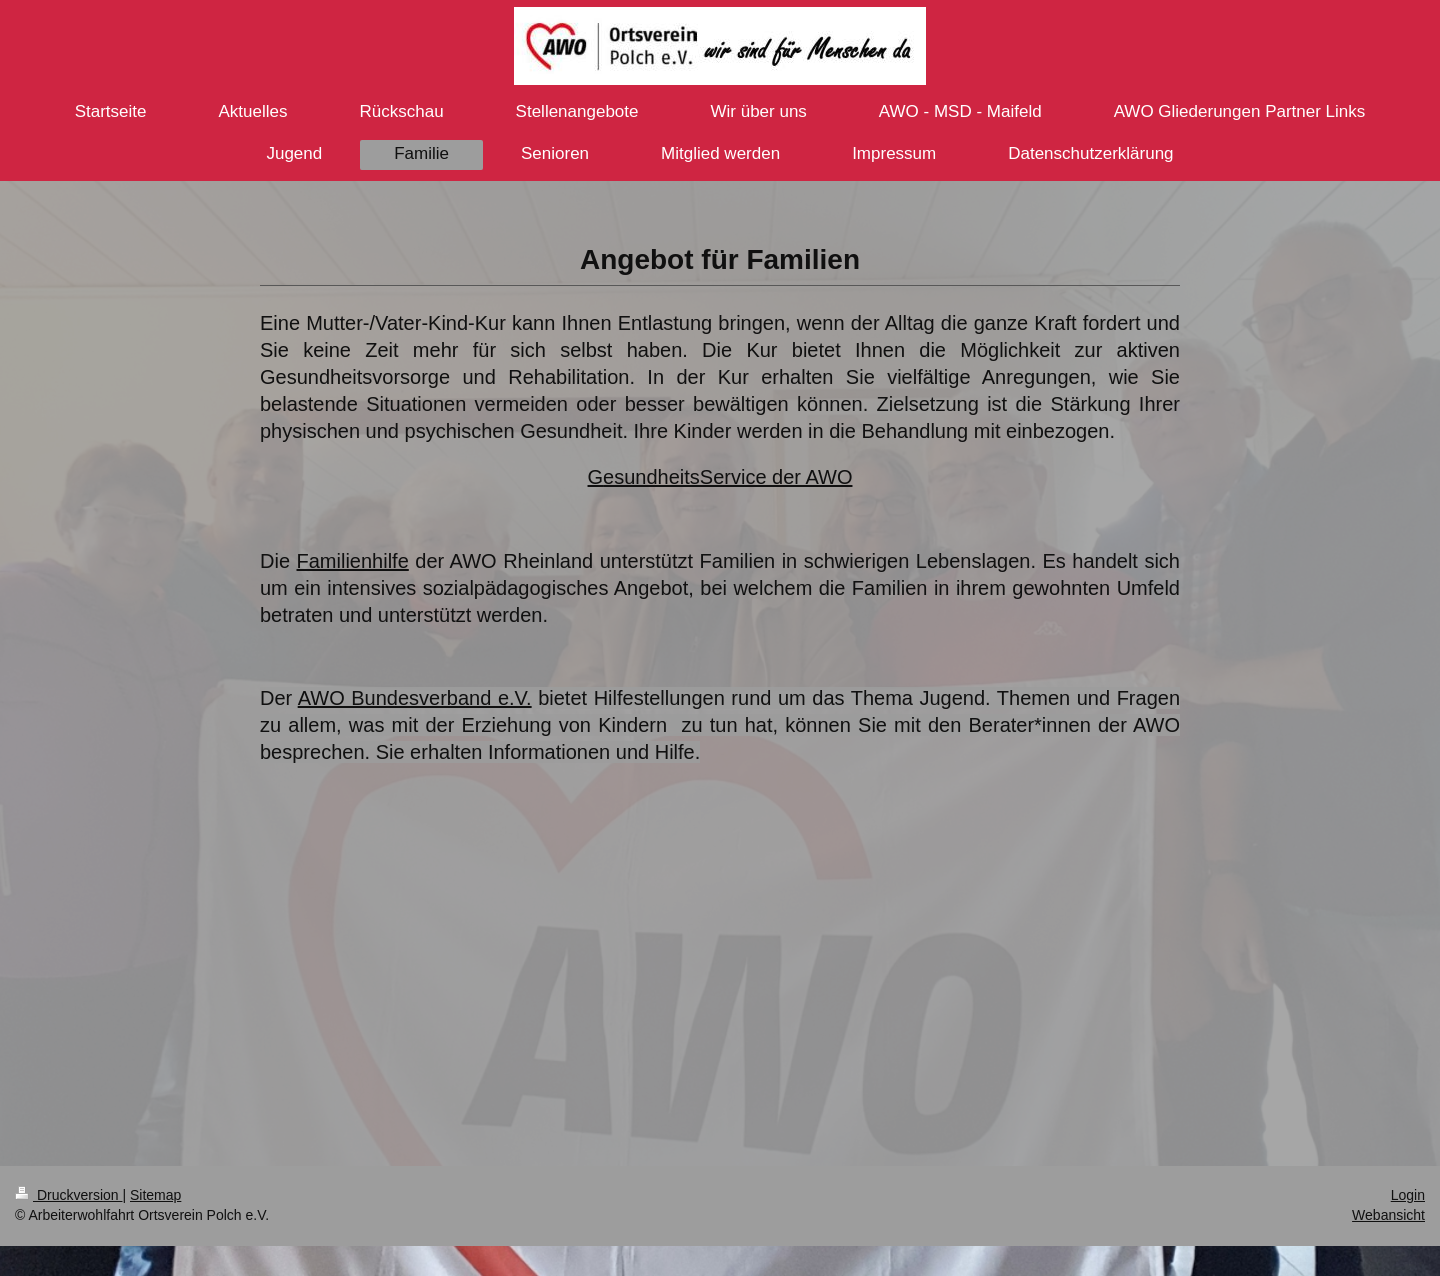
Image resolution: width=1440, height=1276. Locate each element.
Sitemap (155, 1195)
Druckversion (68, 1195)
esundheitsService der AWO (727, 477)
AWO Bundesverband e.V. (415, 698)
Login (1408, 1195)
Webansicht (1388, 1215)
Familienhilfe (353, 561)
